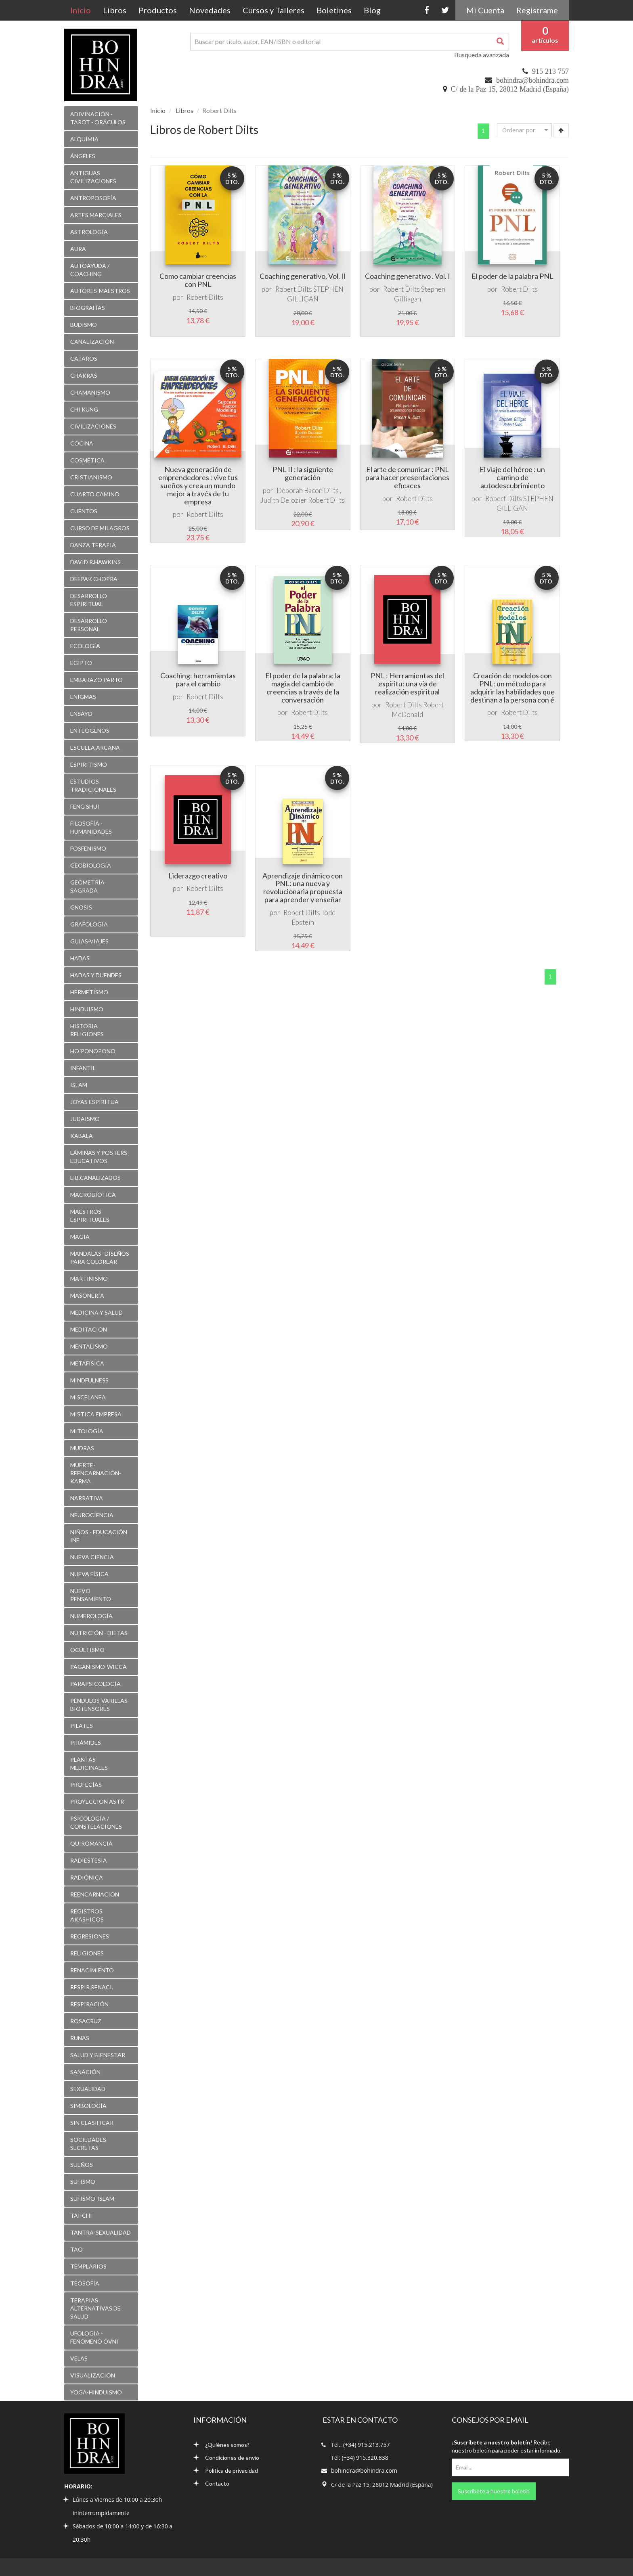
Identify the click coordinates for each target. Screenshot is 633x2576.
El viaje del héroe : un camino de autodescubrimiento (512, 477)
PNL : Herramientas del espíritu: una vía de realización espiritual (407, 683)
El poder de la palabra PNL (512, 276)
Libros (114, 10)
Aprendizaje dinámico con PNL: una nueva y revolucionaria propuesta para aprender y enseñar (302, 887)
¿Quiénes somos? (221, 2444)
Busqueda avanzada (481, 55)
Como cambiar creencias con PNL (197, 280)
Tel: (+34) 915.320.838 (359, 2457)
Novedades (210, 10)
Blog (372, 10)
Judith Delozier (283, 500)
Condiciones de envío (226, 2457)
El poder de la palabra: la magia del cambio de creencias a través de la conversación (302, 687)
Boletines (334, 10)
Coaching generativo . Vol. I (407, 276)
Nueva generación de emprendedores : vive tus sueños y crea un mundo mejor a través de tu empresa (198, 485)
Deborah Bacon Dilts (308, 490)
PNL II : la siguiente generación (302, 473)
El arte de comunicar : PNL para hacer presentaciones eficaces (407, 477)
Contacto (211, 2483)
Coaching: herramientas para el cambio (198, 679)
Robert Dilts (205, 297)
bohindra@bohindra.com (532, 80)
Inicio (83, 10)
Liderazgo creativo (197, 875)
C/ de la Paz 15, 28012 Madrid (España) (510, 89)
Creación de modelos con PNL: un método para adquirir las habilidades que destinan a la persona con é (512, 687)
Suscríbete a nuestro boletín (494, 2491)
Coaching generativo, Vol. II (303, 276)
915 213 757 (550, 71)
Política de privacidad (225, 2470)
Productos (157, 10)
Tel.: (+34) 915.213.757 (360, 2444)
